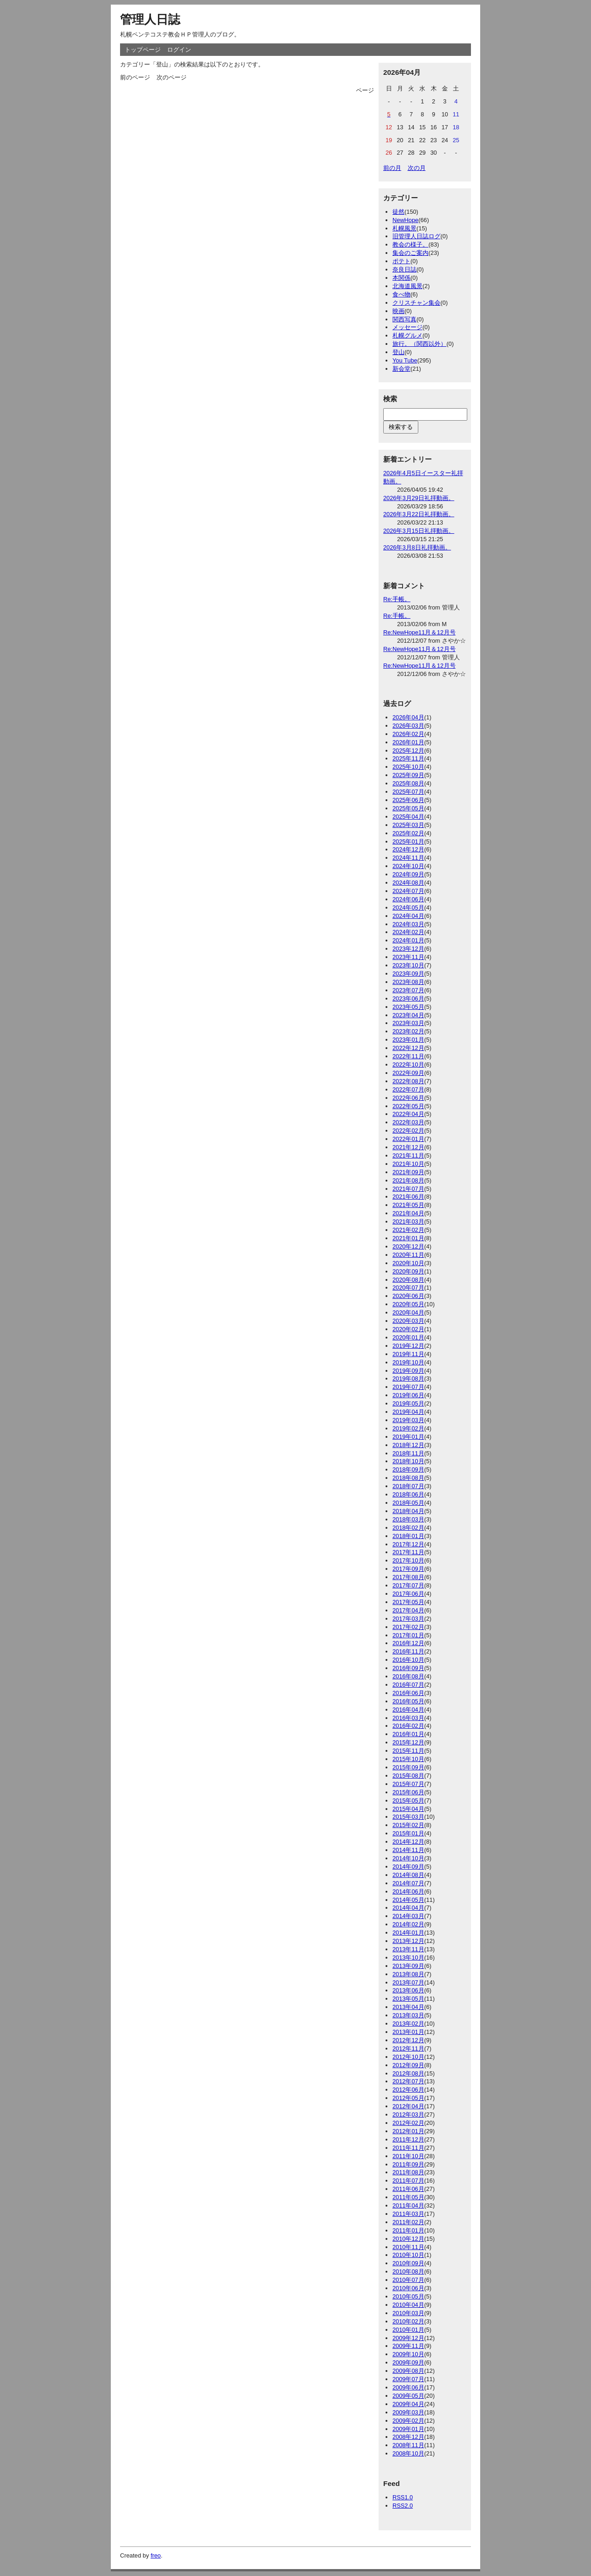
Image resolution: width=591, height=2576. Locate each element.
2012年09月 (408, 2065)
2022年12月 (408, 1047)
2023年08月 (408, 981)
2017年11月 (408, 1552)
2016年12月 (408, 1643)
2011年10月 (408, 2156)
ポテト (401, 261)
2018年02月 (408, 1527)
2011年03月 (408, 2213)
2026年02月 (408, 733)
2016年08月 (408, 1676)
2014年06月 (408, 1891)
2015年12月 (408, 1742)
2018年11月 (408, 1453)
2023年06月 (408, 998)
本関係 (401, 277)
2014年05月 (408, 1899)
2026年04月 (408, 717)
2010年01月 (408, 2329)
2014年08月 (408, 1874)
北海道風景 (407, 286)
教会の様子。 (410, 244)
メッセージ (407, 327)
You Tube (404, 360)
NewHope (405, 220)
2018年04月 (408, 1511)
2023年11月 (408, 956)
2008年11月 (408, 2445)
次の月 (417, 167)
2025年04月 (408, 816)
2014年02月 (408, 1924)
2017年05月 (408, 1602)
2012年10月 (408, 2056)
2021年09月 (408, 1172)
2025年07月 (408, 791)
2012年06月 (408, 2089)
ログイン (179, 49)
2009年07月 (408, 2379)
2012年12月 (408, 2040)
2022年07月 (408, 1089)
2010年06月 (408, 2288)
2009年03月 (408, 2412)
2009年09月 (408, 2362)
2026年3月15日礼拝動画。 (418, 530)
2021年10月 (408, 1163)
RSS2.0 (402, 2505)
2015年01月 (408, 1833)
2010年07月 (408, 2279)
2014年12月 (408, 1841)
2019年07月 (408, 1386)
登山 (398, 352)
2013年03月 (408, 2015)
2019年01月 (408, 1436)
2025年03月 (408, 824)
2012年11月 (408, 2048)
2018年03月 (408, 1519)
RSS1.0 (402, 2497)
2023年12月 (408, 948)
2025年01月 (408, 841)
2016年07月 (408, 1684)
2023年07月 (408, 990)
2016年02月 (408, 1725)
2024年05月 (408, 907)
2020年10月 (408, 1263)
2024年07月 (408, 890)
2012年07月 (408, 2081)
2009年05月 (408, 2395)
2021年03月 (408, 1221)
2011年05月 (408, 2197)
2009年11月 (408, 2345)
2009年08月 (408, 2370)
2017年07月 (408, 1585)
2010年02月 (408, 2321)
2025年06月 (408, 799)
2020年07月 (408, 1287)
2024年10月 (408, 866)
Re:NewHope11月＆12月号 (419, 632)
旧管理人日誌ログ (416, 236)
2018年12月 (408, 1445)
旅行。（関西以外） (419, 343)
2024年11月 (408, 857)
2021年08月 (408, 1180)
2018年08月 (408, 1477)
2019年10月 (408, 1362)
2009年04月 (408, 2404)
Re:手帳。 (396, 599)
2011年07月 (408, 2180)
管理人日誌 (150, 19)
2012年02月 (408, 2122)
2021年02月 (408, 1229)
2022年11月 (408, 1056)
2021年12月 (408, 1147)
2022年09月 (408, 1072)
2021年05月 (408, 1204)
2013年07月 (408, 1982)
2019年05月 (408, 1403)
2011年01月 (408, 2230)
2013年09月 (408, 1965)
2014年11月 (408, 1849)
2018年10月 (408, 1461)
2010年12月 (408, 2238)
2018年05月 (408, 1502)
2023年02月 (408, 1031)
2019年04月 (408, 1411)
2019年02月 (408, 1428)
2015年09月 (408, 1767)
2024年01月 (408, 940)
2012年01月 (408, 2131)
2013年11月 (408, 1949)
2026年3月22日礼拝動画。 (418, 514)
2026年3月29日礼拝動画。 (418, 498)
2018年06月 (408, 1494)
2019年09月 (408, 1370)
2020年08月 (408, 1279)
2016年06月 (408, 1692)
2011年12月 (408, 2139)
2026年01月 (408, 742)
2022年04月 (408, 1113)
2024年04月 (408, 915)
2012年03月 (408, 2114)
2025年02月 (408, 833)
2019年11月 (408, 1354)
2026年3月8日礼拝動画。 (417, 547)
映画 (398, 311)
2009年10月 (408, 2354)
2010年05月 (408, 2296)
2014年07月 (408, 1883)
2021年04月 (408, 1213)
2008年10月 (408, 2453)
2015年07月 (408, 1783)
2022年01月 (408, 1138)
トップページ (143, 49)
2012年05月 (408, 2097)
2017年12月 (408, 1544)
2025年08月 (408, 783)
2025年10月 (408, 766)
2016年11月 (408, 1651)
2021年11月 (408, 1155)
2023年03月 (408, 1023)
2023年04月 (408, 1015)
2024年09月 (408, 874)
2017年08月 (408, 1577)
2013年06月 (408, 1990)
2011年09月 (408, 2164)
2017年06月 (408, 1593)
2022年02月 (408, 1130)
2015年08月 (408, 1775)
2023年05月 (408, 1006)
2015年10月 (408, 1759)
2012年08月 (408, 2073)
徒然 (398, 211)
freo (156, 2555)
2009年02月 (408, 2420)
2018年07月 (408, 1486)
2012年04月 (408, 2106)
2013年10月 (408, 1957)
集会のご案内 (410, 252)
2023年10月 (408, 965)
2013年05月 (408, 1998)
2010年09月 (408, 2263)
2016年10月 (408, 1659)
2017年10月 (408, 1560)
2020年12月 (408, 1246)
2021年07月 (408, 1188)
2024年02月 (408, 932)
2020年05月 (408, 1304)
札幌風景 (404, 228)
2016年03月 (408, 1717)
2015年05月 (408, 1800)
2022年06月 (408, 1097)
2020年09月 (408, 1271)
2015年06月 (408, 1792)
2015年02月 (408, 1825)
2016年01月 (408, 1734)
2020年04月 (408, 1312)
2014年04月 (408, 1907)
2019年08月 (408, 1378)
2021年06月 (408, 1196)
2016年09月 (408, 1668)
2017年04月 (408, 1610)
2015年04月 (408, 1808)
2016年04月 (408, 1709)
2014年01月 (408, 1932)
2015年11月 (408, 1750)
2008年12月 (408, 2436)
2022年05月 (408, 1106)
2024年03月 (408, 924)
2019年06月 (408, 1395)
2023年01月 (408, 1039)
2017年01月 (408, 1635)
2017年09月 (408, 1568)
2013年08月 (408, 1974)
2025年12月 (408, 750)
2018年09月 (408, 1469)
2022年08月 (408, 1081)
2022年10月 (408, 1064)
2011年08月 (408, 2172)
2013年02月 (408, 2023)
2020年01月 (408, 1337)
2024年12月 (408, 849)
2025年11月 (408, 758)
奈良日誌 (404, 269)
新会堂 (401, 368)
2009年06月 (408, 2387)
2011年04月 (408, 2205)
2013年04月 (408, 2006)
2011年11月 (408, 2147)
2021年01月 (408, 1238)
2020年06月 (408, 1295)
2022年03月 (408, 1122)
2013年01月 (408, 2031)
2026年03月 (408, 725)
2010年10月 (408, 2254)
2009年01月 (408, 2428)
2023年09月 (408, 973)
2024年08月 (408, 882)
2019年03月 (408, 1420)
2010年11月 (408, 2247)
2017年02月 (408, 1626)
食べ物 (401, 294)
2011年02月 (408, 2222)
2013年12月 (408, 1940)
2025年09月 (408, 775)
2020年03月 (408, 1320)
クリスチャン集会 (416, 302)
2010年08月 (408, 2271)
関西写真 (404, 319)
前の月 (392, 167)
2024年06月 (408, 899)
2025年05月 (408, 808)
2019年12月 (408, 1345)
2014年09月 (408, 1866)
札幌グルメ (407, 335)
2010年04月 (408, 2304)
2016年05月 (408, 1701)
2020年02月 (408, 1329)
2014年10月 (408, 1858)
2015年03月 (408, 1816)
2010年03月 (408, 2313)
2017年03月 (408, 1618)
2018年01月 (408, 1535)
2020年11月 (408, 1254)
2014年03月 (408, 1915)
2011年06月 (408, 2188)
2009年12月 (408, 2338)
